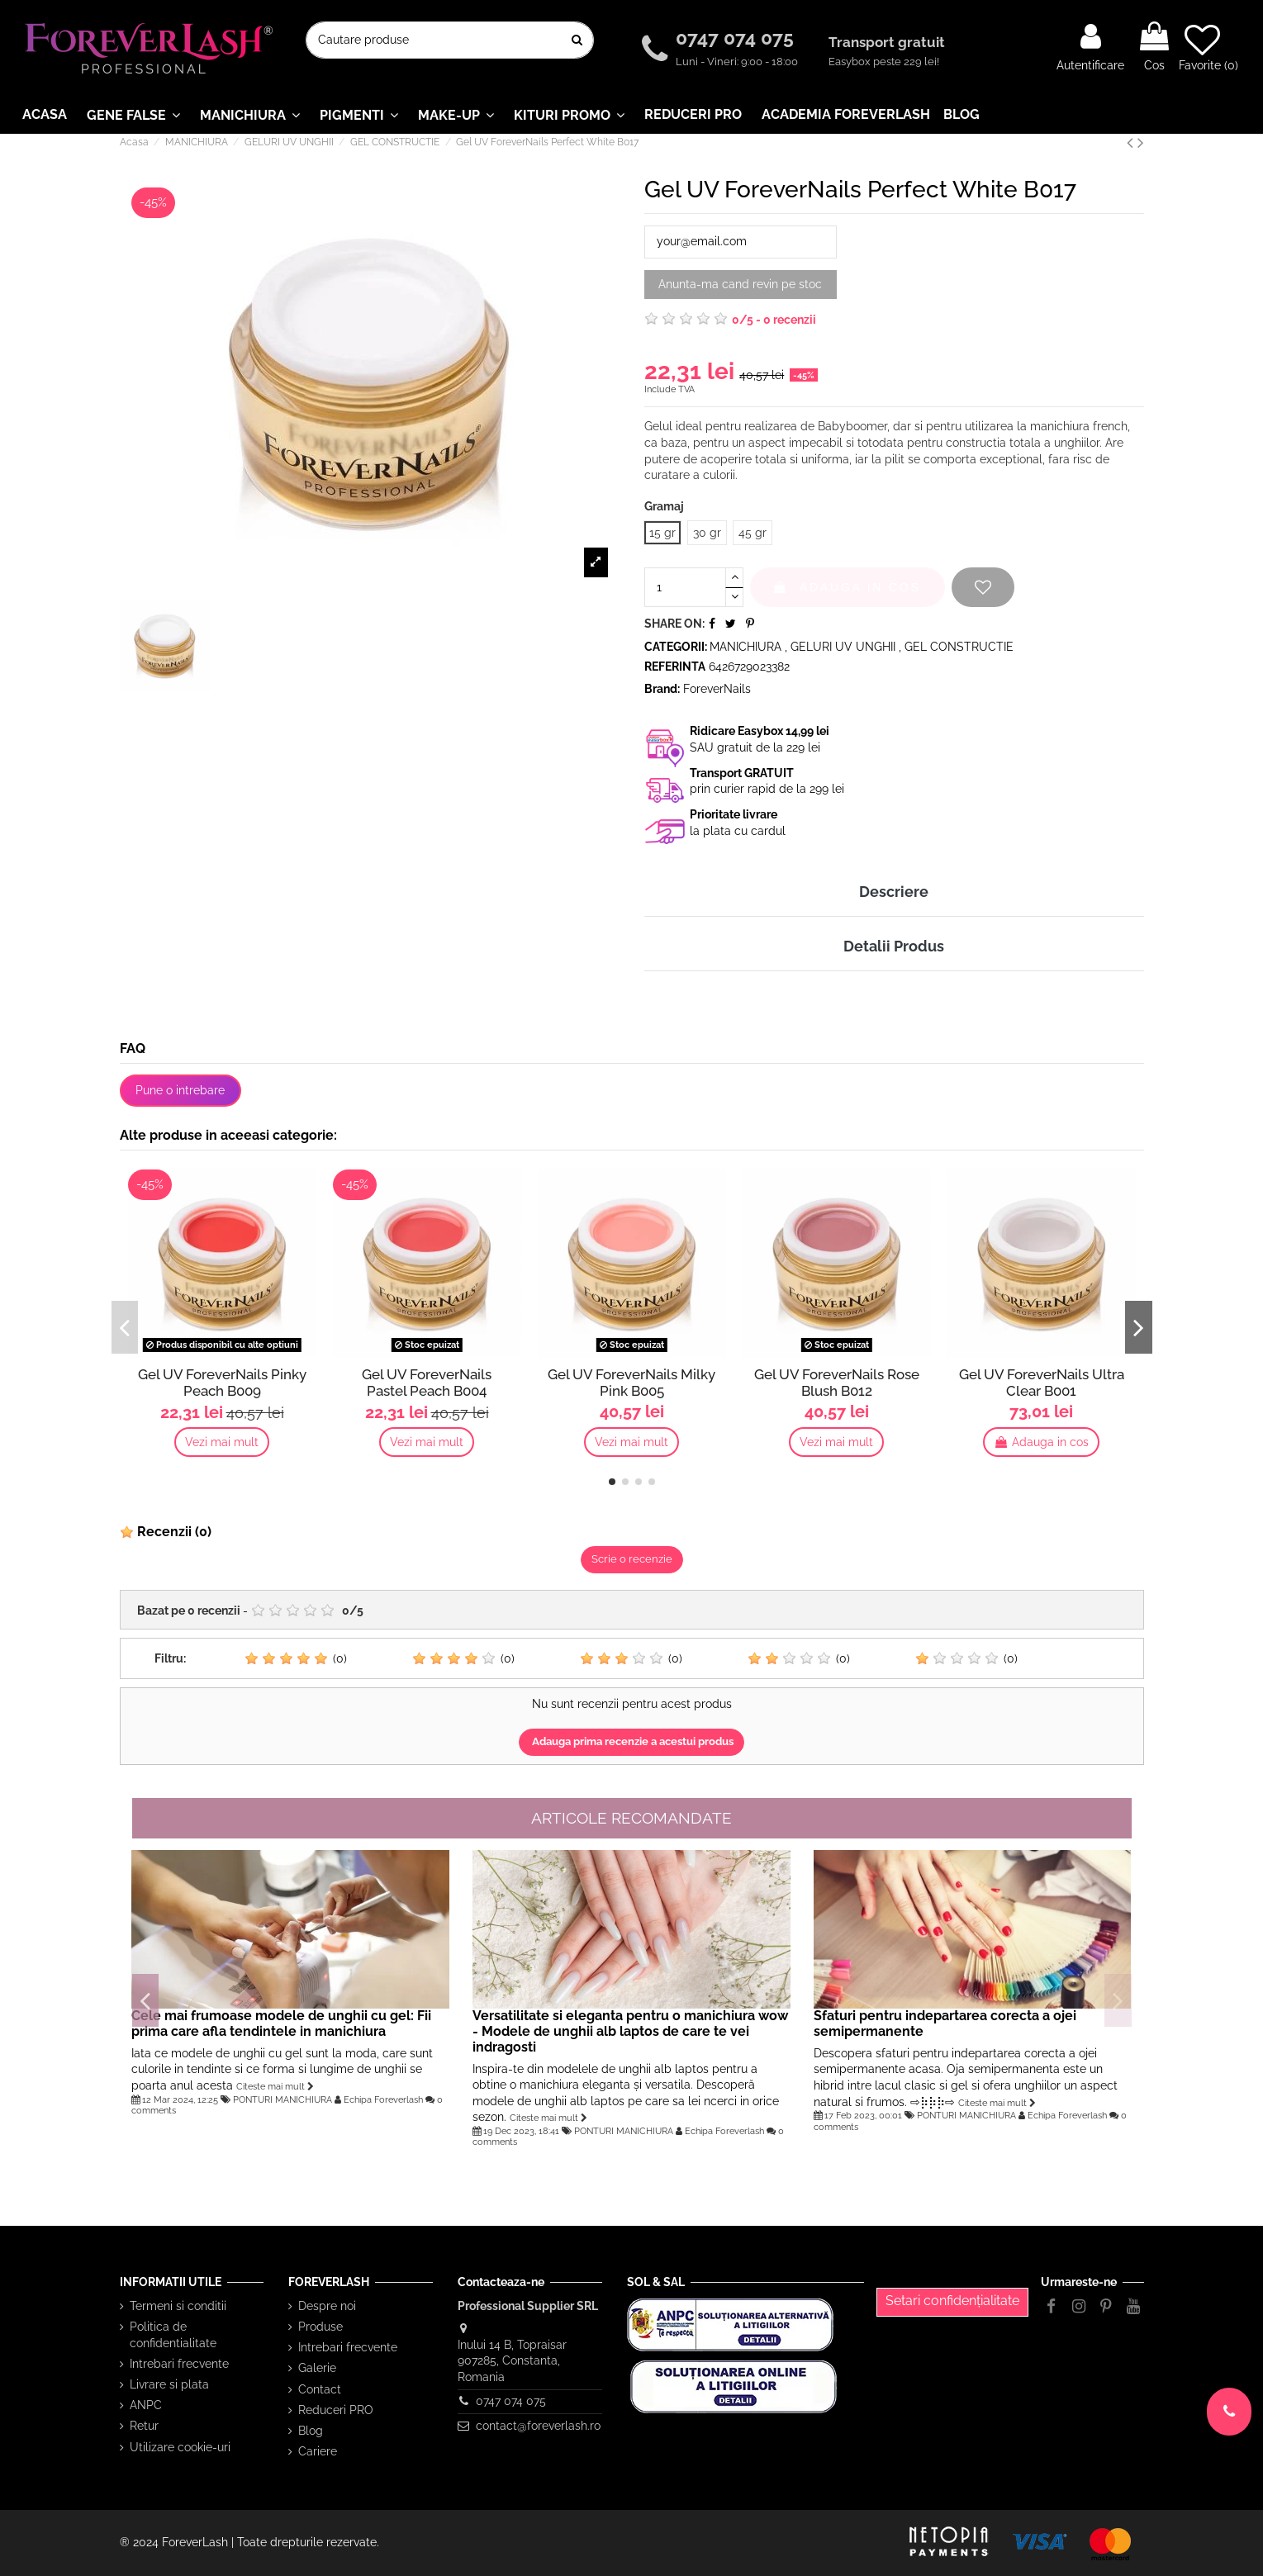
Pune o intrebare (180, 1090)
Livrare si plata (169, 2384)
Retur (144, 2425)
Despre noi (327, 2306)
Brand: (662, 688)
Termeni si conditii (178, 2306)
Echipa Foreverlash (383, 2099)
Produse (320, 2326)
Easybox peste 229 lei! (884, 61)
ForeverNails (717, 688)
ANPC (146, 2405)
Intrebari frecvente (179, 2363)
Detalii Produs (893, 946)
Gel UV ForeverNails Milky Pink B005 (631, 1382)
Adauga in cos (847, 587)
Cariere (317, 2451)
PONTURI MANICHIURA (282, 2099)
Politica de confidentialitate (173, 2335)
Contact (319, 2389)
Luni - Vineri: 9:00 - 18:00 (737, 61)
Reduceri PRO (335, 2410)
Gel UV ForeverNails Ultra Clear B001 (1041, 1382)
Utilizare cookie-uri (180, 2447)
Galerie (317, 2367)
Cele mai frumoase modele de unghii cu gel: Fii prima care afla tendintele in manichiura (281, 2023)
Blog (310, 2430)
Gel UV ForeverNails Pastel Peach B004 (426, 1382)
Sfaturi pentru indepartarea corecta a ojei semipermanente (945, 2023)
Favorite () (1208, 47)
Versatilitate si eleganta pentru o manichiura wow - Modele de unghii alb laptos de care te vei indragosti (630, 2031)
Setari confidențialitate (952, 2300)
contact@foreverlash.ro (538, 2425)
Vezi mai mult (222, 1442)
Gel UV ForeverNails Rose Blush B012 (836, 1382)
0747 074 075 (737, 37)
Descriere (893, 891)
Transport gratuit (888, 42)
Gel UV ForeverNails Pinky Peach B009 (222, 1382)
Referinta (674, 666)
